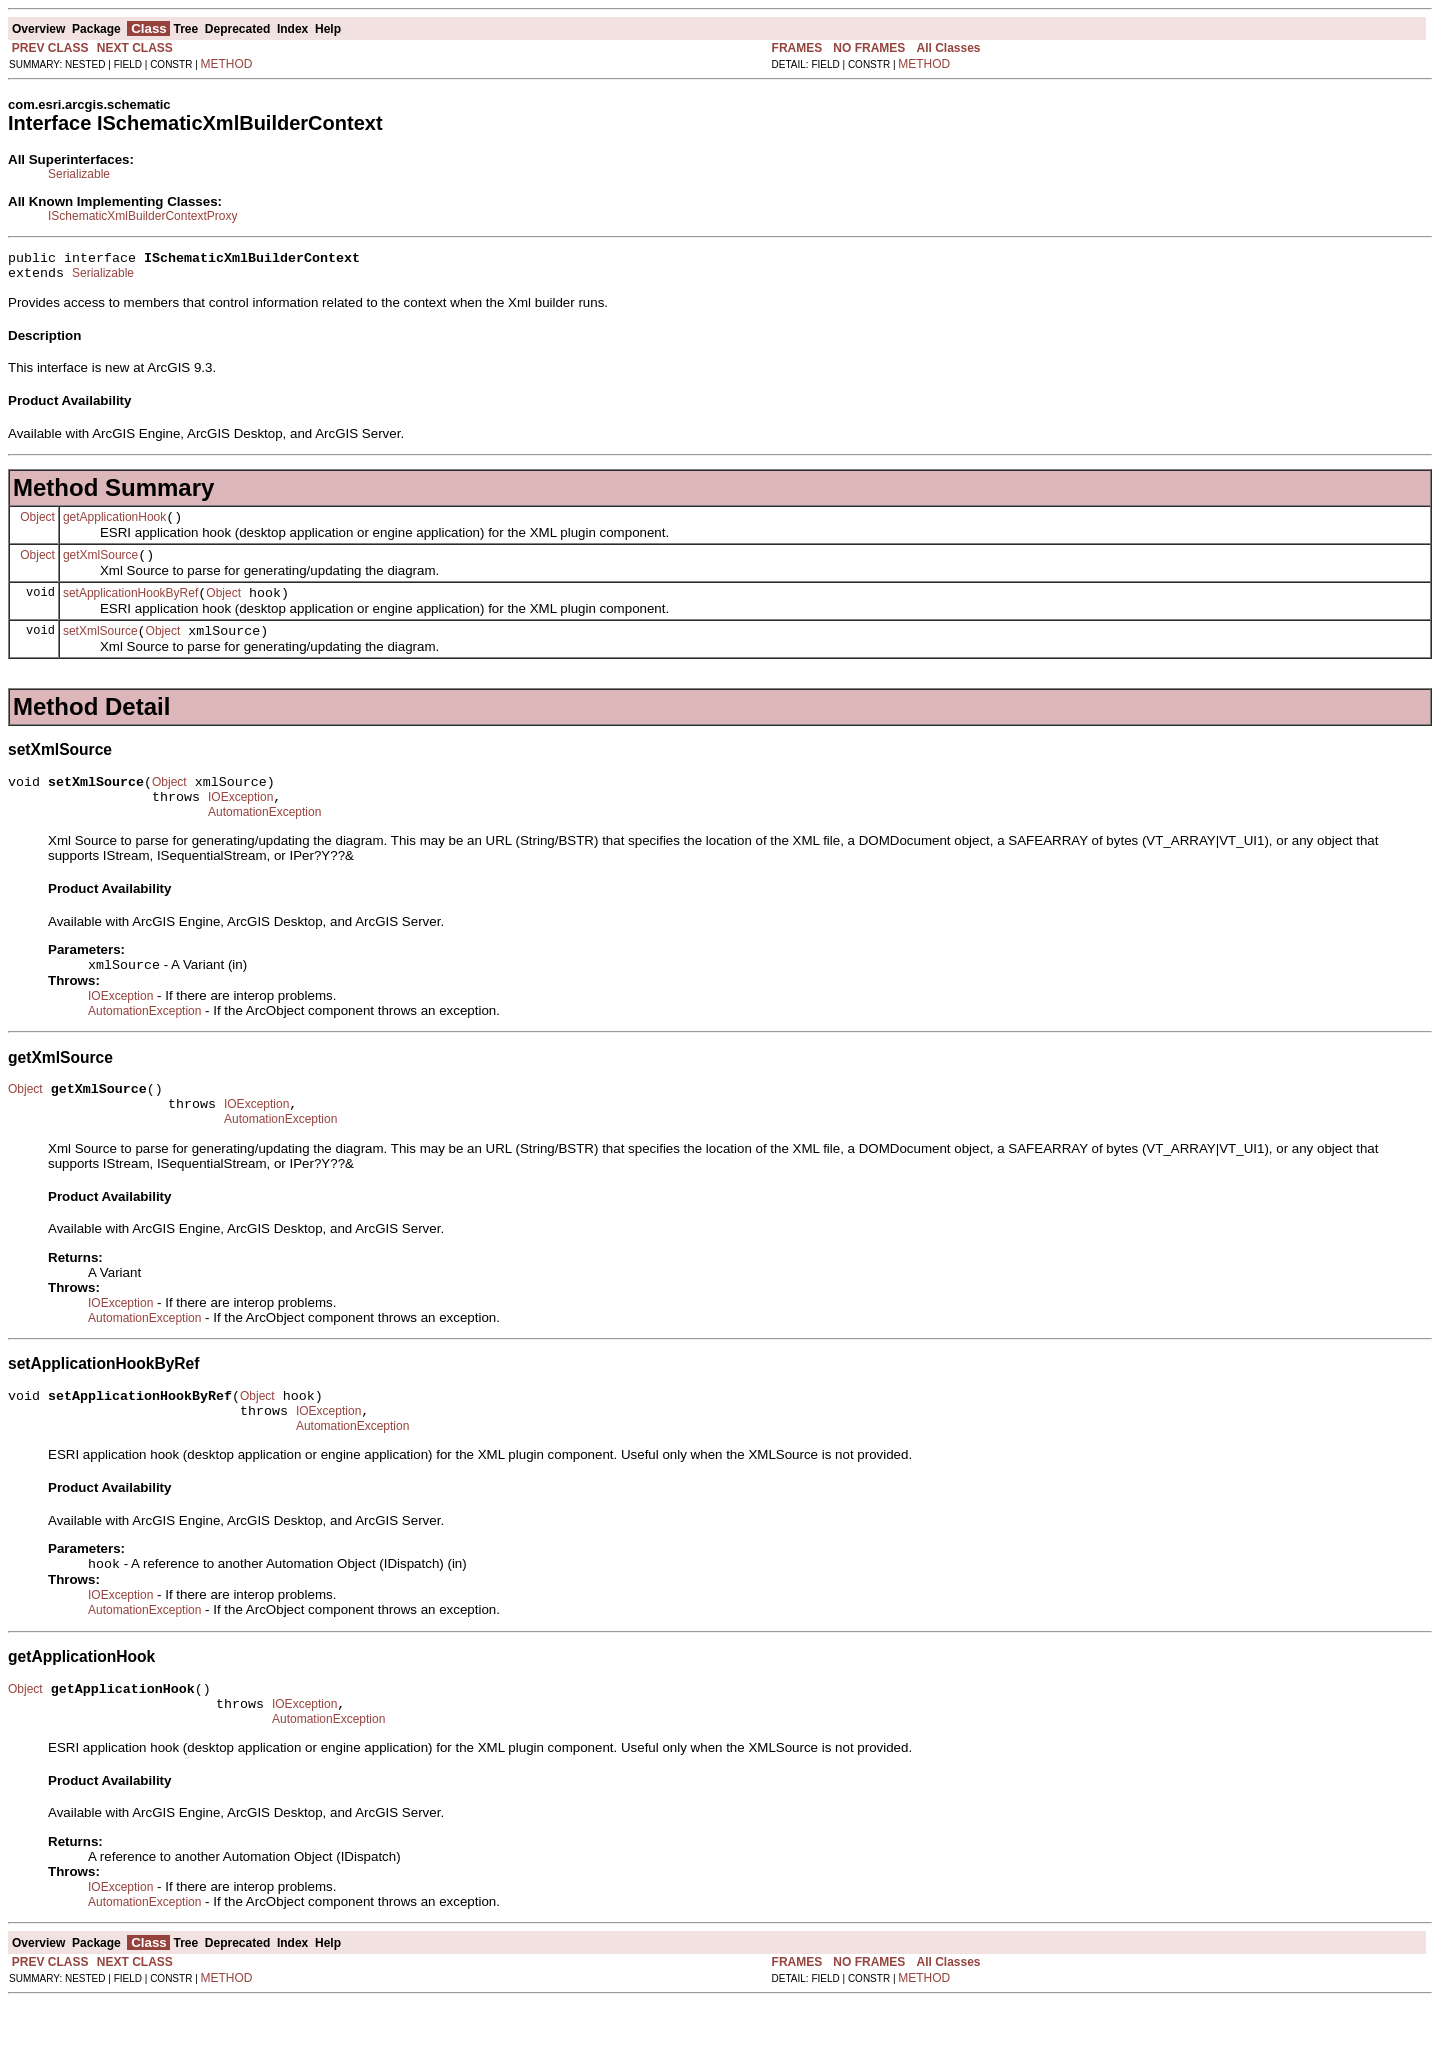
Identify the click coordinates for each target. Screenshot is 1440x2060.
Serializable (79, 174)
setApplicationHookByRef (130, 608)
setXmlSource (100, 649)
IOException (240, 821)
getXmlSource (100, 567)
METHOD (227, 64)
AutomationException (264, 839)
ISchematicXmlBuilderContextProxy (142, 216)
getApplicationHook (114, 526)
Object (37, 525)
